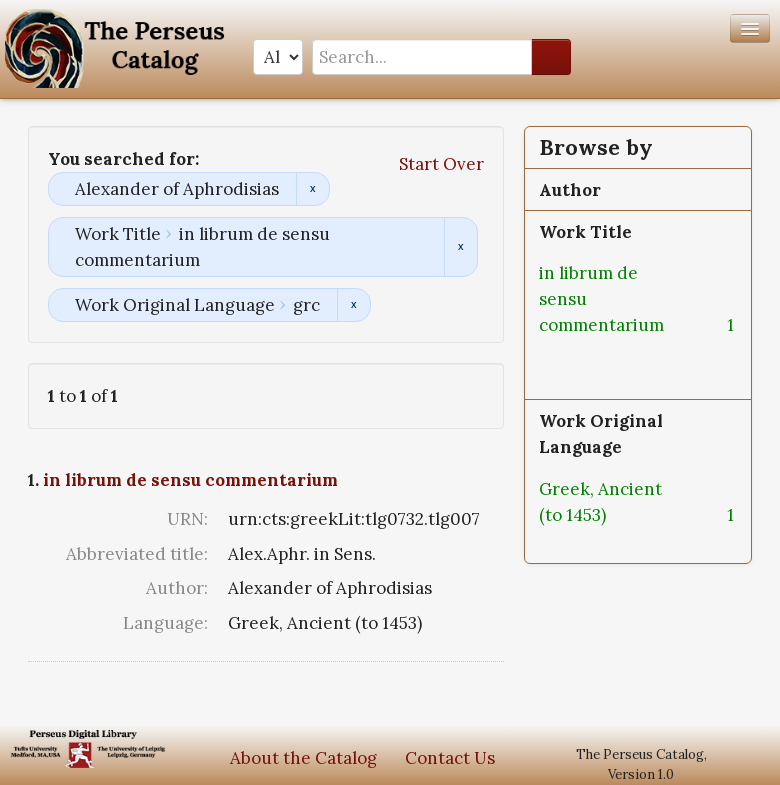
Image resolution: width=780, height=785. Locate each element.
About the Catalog (303, 758)
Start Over (441, 164)
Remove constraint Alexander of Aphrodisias (312, 189)
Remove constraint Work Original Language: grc (353, 305)
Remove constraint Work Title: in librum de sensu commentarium (460, 247)
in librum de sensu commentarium (190, 480)
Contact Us (450, 758)
